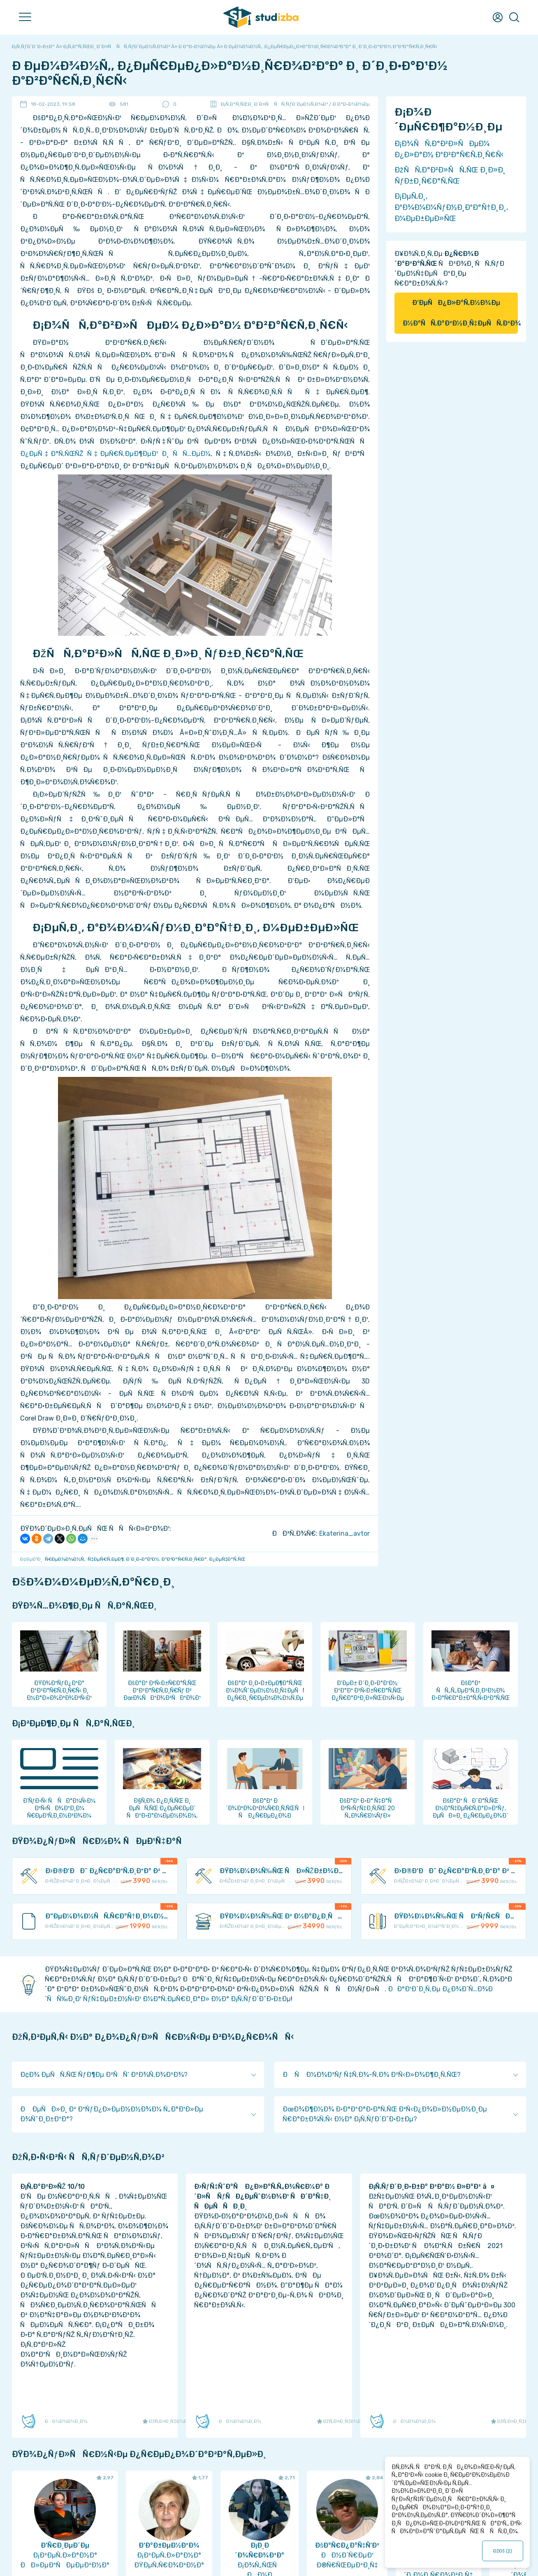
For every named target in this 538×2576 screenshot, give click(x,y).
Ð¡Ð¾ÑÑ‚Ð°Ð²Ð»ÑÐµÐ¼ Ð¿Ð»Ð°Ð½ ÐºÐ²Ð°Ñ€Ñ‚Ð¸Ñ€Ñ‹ (448, 149)
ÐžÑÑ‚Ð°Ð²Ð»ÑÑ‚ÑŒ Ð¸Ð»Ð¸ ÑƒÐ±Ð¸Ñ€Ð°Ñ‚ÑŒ (450, 175)
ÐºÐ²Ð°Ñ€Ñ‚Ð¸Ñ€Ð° (184, 1559)
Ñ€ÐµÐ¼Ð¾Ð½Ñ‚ (65, 1559)
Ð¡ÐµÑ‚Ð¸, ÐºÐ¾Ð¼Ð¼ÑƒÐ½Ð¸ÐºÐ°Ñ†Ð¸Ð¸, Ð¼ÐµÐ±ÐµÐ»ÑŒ (451, 207)
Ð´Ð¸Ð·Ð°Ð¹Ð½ (142, 1559)
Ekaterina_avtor (344, 1533)
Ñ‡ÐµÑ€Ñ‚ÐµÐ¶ (106, 1559)
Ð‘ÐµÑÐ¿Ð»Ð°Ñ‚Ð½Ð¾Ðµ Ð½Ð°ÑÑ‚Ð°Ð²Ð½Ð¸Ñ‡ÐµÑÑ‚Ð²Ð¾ (460, 313)
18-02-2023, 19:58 (53, 104)
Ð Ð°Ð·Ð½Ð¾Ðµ (351, 104)
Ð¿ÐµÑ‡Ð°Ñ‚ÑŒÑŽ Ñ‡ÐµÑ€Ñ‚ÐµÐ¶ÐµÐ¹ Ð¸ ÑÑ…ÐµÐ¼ (115, 454)
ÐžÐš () (502, 2551)
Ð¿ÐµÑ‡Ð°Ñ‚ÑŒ (227, 1559)
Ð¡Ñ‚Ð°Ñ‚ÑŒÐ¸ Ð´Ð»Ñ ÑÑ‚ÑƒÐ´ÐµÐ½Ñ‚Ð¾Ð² (274, 104)
